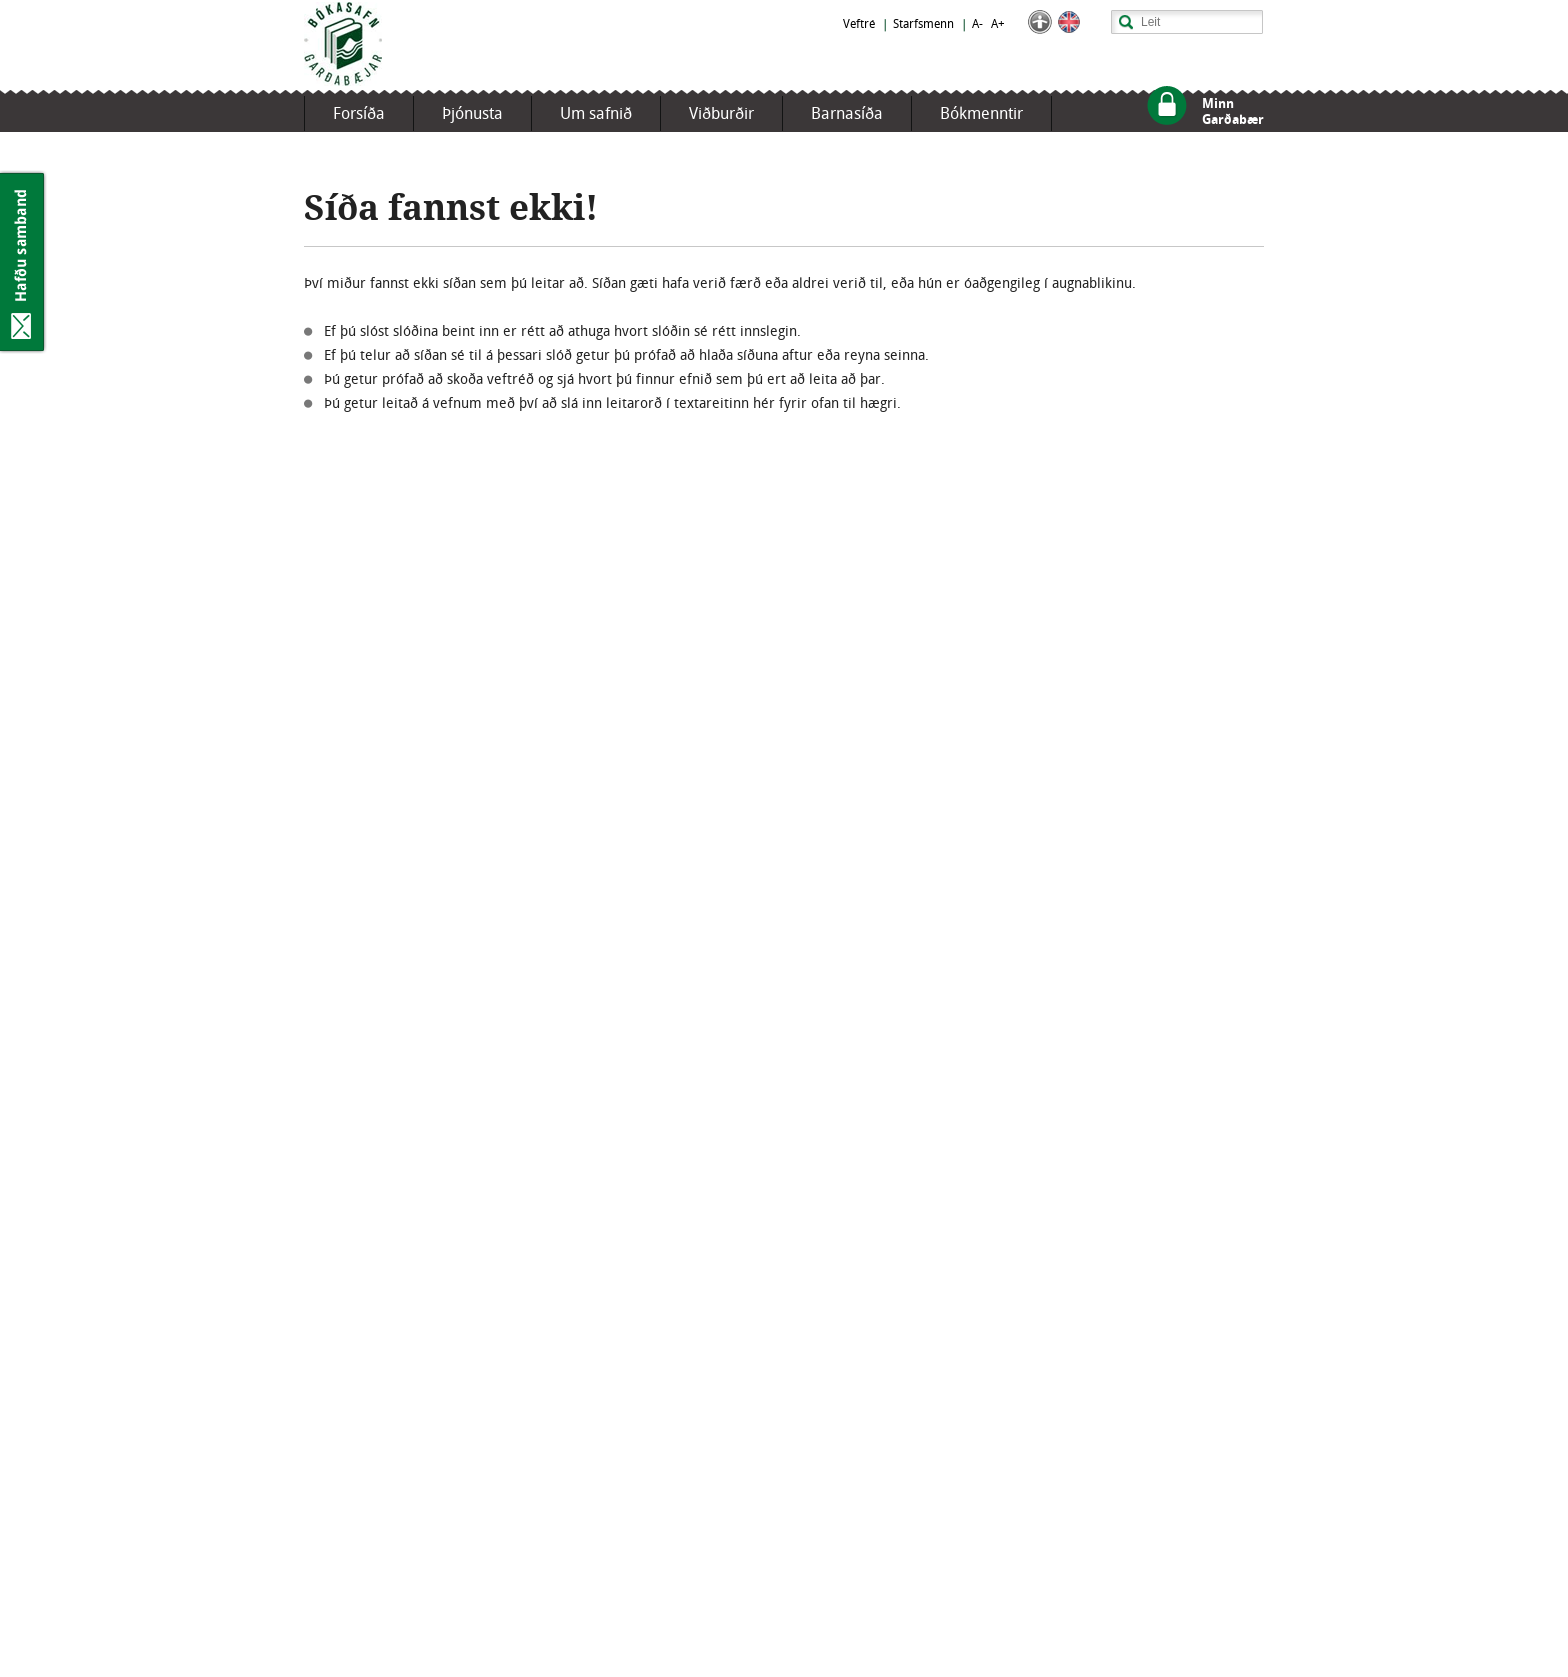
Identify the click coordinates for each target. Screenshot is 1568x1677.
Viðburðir (721, 113)
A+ (998, 24)
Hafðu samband (23, 262)
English (1069, 22)
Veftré (859, 24)
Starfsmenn (923, 24)
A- (977, 24)
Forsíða (359, 113)
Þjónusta (472, 113)
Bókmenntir (981, 113)
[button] (1040, 29)
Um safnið (596, 113)
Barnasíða (847, 113)
